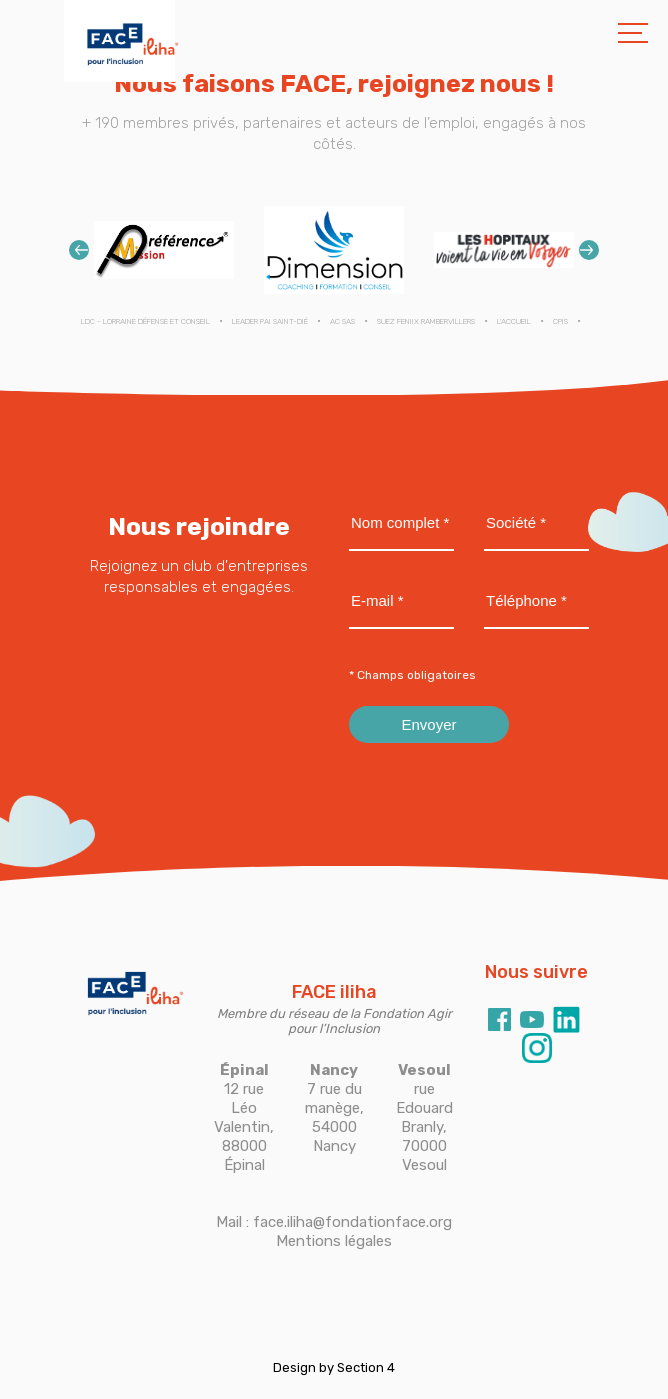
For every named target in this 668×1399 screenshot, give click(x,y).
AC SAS (342, 321)
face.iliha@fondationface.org (352, 1222)
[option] (164, 250)
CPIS (560, 321)
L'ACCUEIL (514, 321)
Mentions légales (334, 1241)
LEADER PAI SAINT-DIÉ (270, 321)
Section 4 (366, 1367)
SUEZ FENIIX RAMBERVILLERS (426, 321)
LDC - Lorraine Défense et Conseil (145, 321)
